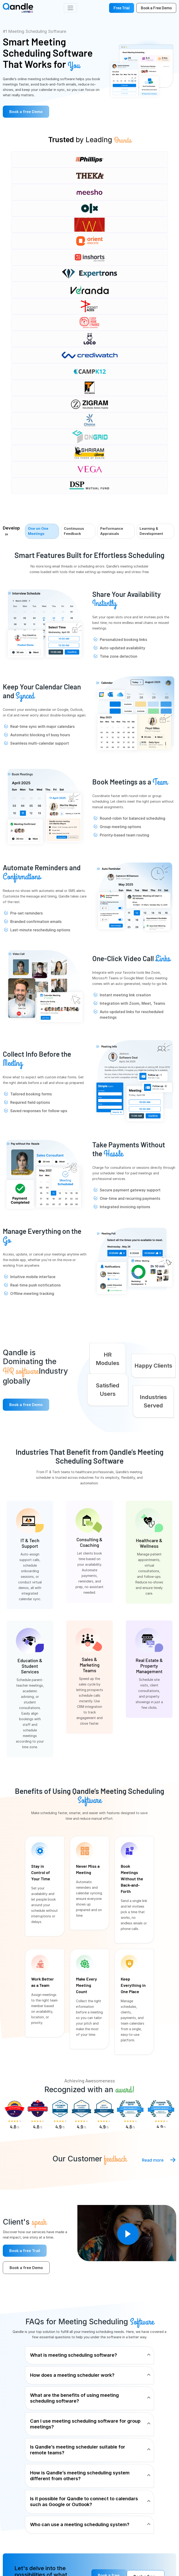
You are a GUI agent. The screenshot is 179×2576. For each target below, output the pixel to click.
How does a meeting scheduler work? (72, 2375)
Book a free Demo (26, 111)
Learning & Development (151, 531)
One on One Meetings (38, 531)
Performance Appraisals (111, 531)
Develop (11, 531)
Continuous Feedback (74, 531)
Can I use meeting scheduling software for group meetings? (85, 2424)
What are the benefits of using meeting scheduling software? (74, 2398)
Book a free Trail (24, 2250)
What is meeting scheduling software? (73, 2355)
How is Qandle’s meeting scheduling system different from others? (80, 2475)
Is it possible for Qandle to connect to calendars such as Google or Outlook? (84, 2501)
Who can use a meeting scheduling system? (79, 2524)
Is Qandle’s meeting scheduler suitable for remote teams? (77, 2450)
